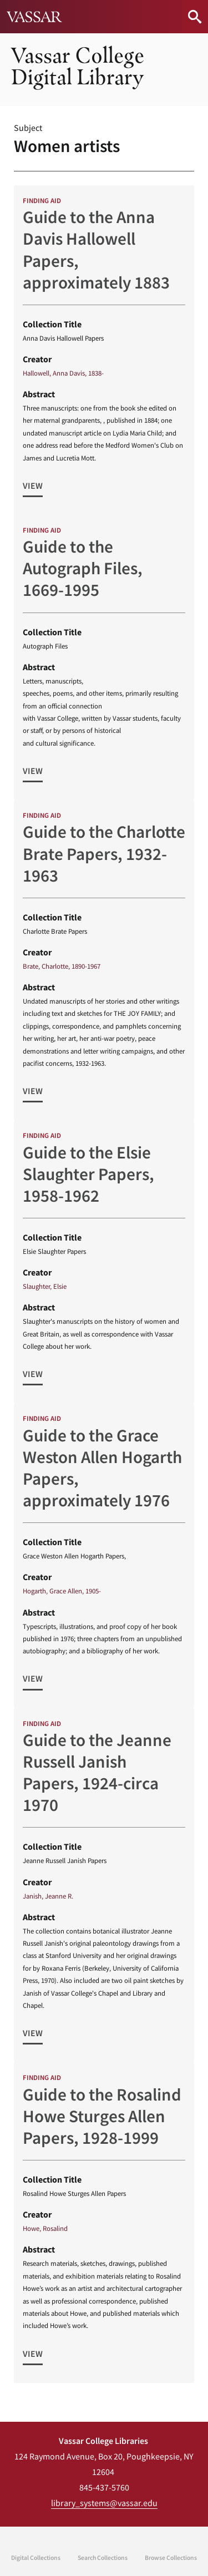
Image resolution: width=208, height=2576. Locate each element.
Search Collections (103, 2558)
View (33, 485)
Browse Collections (171, 2558)
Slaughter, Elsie (45, 1286)
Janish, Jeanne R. (48, 1895)
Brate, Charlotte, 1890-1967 (61, 965)
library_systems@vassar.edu (104, 2502)
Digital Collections (35, 2558)
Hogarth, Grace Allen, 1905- (62, 1590)
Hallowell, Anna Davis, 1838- (63, 372)
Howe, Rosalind (45, 2228)
